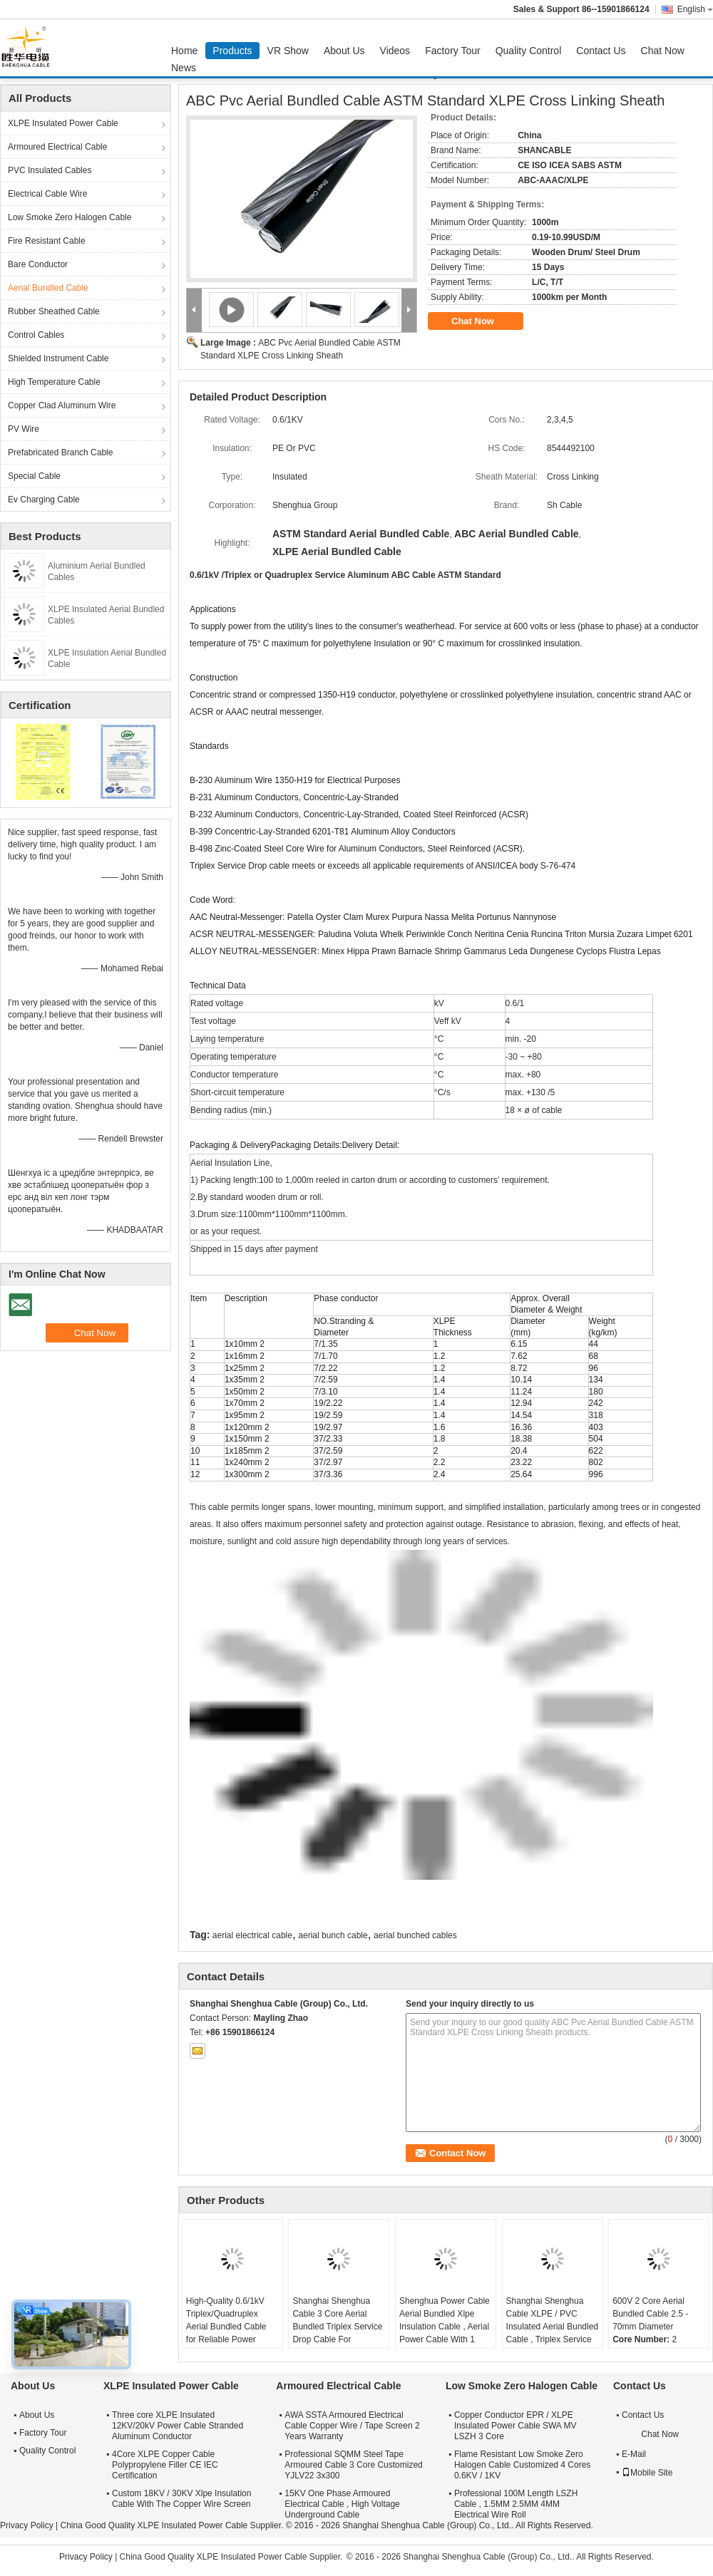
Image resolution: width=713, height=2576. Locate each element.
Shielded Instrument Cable (58, 358)
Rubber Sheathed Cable (54, 311)
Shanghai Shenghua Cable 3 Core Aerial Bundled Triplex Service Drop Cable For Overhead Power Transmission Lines (337, 2333)
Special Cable (34, 476)
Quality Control (529, 50)
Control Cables (36, 335)
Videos (395, 50)
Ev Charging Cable (44, 500)
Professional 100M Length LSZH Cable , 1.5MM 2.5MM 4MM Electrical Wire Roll (516, 2504)
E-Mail (634, 2454)
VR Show (288, 50)
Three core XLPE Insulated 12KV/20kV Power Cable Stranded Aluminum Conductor (177, 2425)
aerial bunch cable (332, 1935)
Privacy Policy (26, 2525)
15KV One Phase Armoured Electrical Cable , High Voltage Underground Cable (341, 2504)
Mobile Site (647, 2473)
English (695, 9)
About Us (344, 50)
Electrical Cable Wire (47, 194)
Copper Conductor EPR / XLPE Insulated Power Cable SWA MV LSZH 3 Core (515, 2425)
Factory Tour (453, 50)
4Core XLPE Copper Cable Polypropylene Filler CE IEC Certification (165, 2465)
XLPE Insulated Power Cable (63, 123)
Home (184, 50)
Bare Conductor (38, 264)
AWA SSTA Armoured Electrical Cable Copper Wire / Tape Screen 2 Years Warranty (351, 2425)
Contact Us (600, 50)
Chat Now (662, 51)
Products (232, 50)
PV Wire (23, 429)
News (183, 67)
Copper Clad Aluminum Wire (62, 405)
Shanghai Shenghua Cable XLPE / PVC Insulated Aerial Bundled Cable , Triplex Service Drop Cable (552, 2326)
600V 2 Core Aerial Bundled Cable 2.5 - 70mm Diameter (650, 2314)
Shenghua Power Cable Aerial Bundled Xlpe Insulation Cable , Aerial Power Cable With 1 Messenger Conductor (444, 2326)
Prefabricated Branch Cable (60, 452)
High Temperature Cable (54, 382)
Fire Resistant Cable (47, 241)
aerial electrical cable (252, 1935)
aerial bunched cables (415, 1935)
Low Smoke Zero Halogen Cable (69, 217)
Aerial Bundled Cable (48, 288)
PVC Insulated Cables (49, 170)
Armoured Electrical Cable (57, 147)
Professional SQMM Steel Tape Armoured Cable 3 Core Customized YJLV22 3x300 (353, 2465)
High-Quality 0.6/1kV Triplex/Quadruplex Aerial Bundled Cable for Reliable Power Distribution (226, 2326)
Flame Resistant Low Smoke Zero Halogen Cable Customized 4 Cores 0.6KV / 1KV (522, 2465)
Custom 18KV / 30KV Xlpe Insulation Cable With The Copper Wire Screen (181, 2498)
